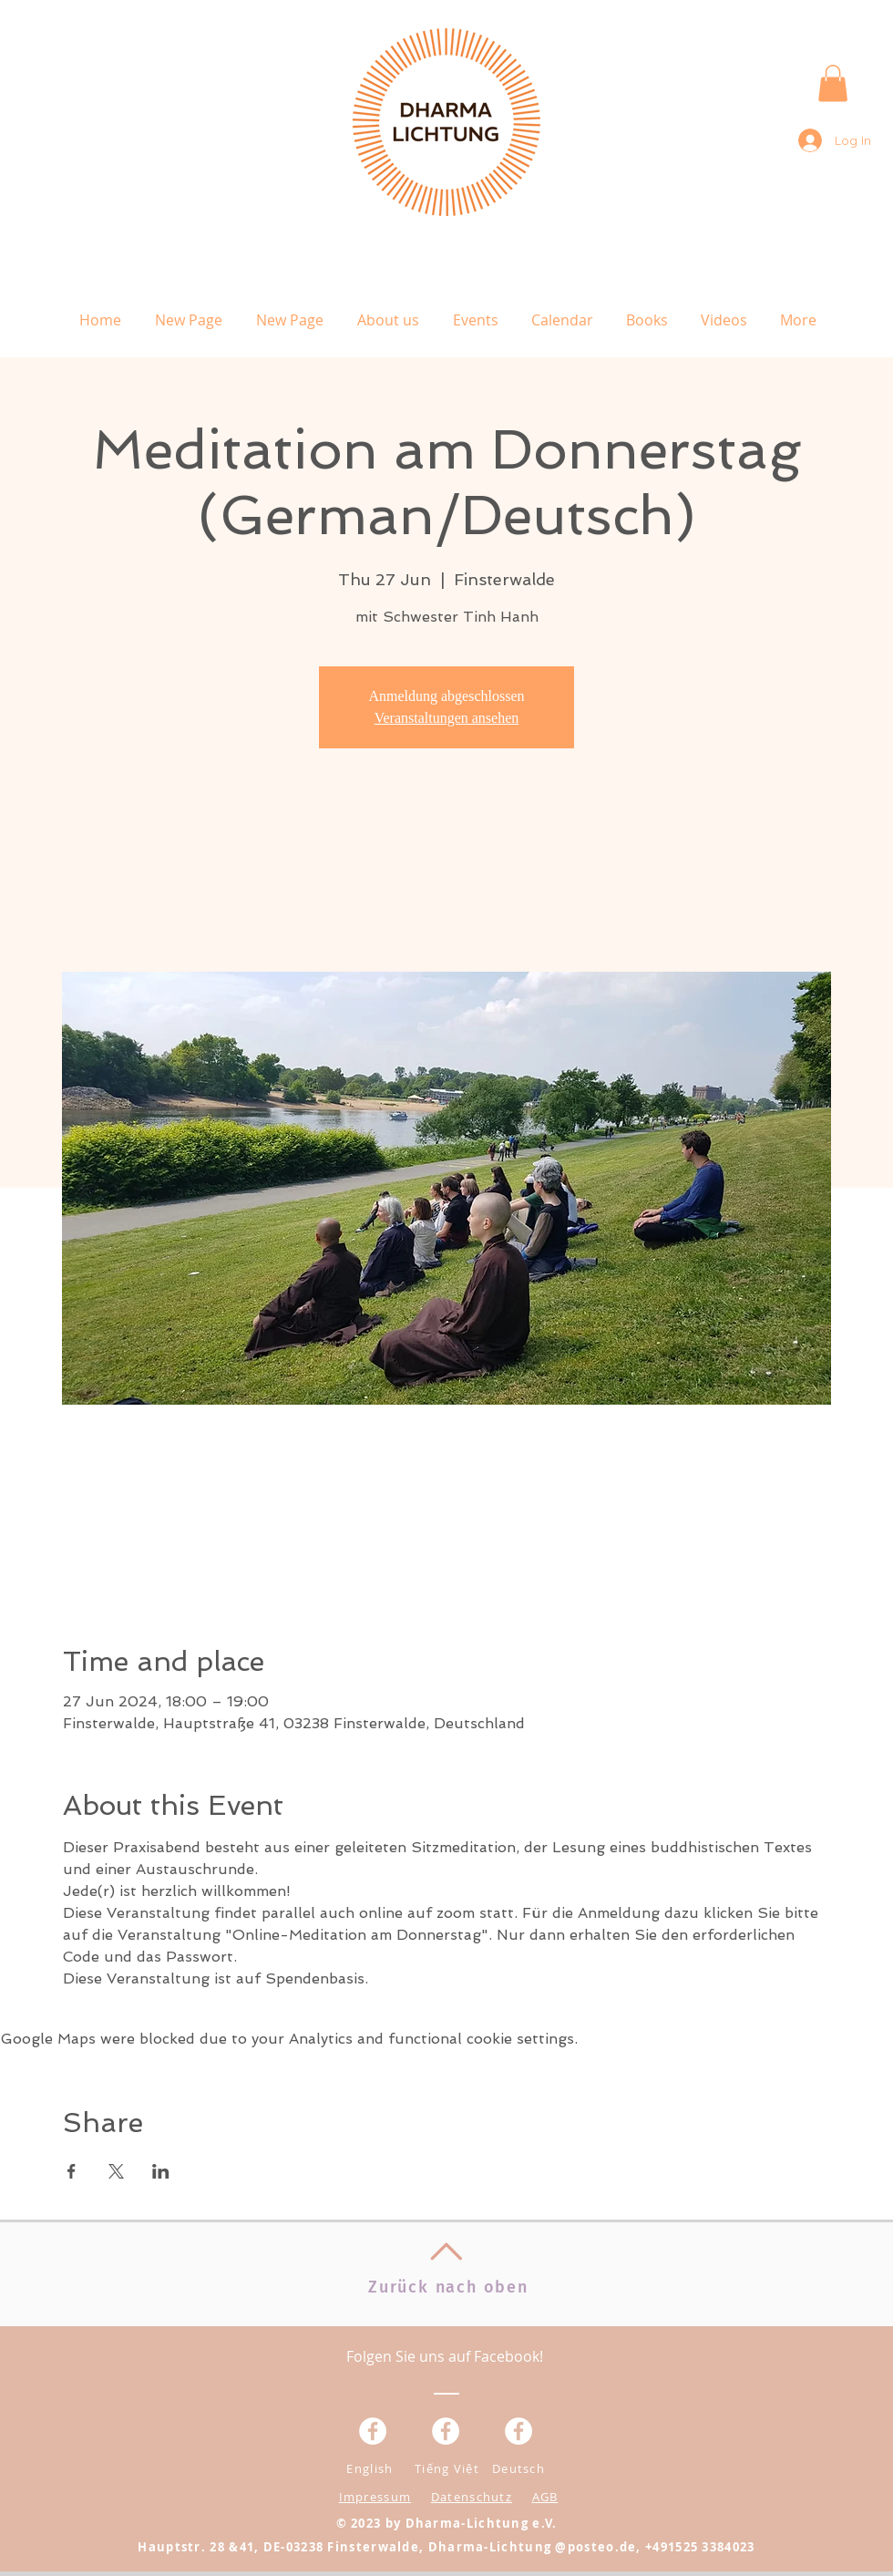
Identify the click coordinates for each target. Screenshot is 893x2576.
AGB (545, 2496)
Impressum (375, 2496)
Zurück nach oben (448, 2287)
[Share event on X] (116, 2171)
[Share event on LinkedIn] (160, 2171)
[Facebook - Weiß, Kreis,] (372, 2431)
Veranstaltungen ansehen (447, 718)
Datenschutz (471, 2496)
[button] (832, 83)
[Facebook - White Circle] (518, 2431)
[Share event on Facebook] (71, 2171)
